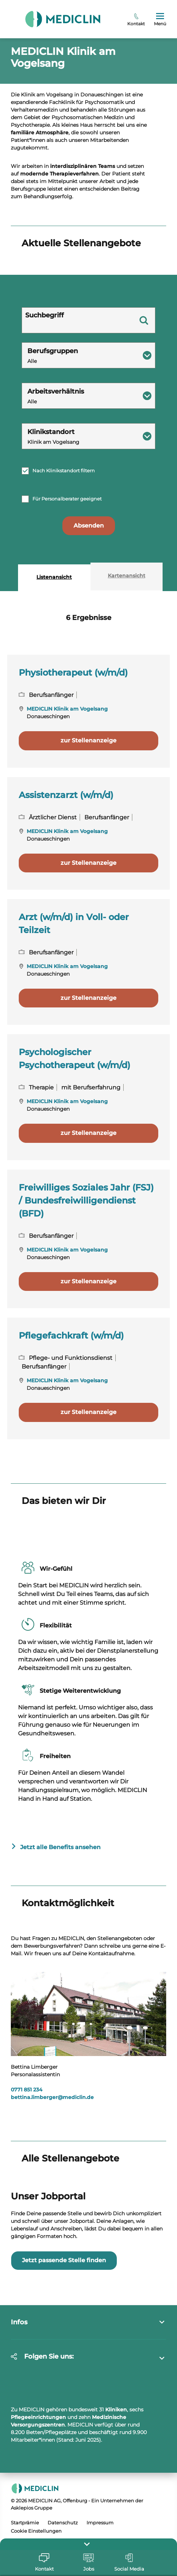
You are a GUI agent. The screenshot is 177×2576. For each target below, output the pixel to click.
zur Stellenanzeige (88, 815)
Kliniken (116, 2484)
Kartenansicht (126, 650)
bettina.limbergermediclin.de (52, 2172)
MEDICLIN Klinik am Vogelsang (67, 783)
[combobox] (88, 430)
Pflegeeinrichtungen (38, 2491)
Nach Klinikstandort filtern (63, 545)
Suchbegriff (44, 390)
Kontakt (136, 19)
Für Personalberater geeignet (67, 573)
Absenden (89, 600)
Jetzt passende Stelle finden (64, 2335)
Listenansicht (54, 652)
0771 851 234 (27, 2164)
